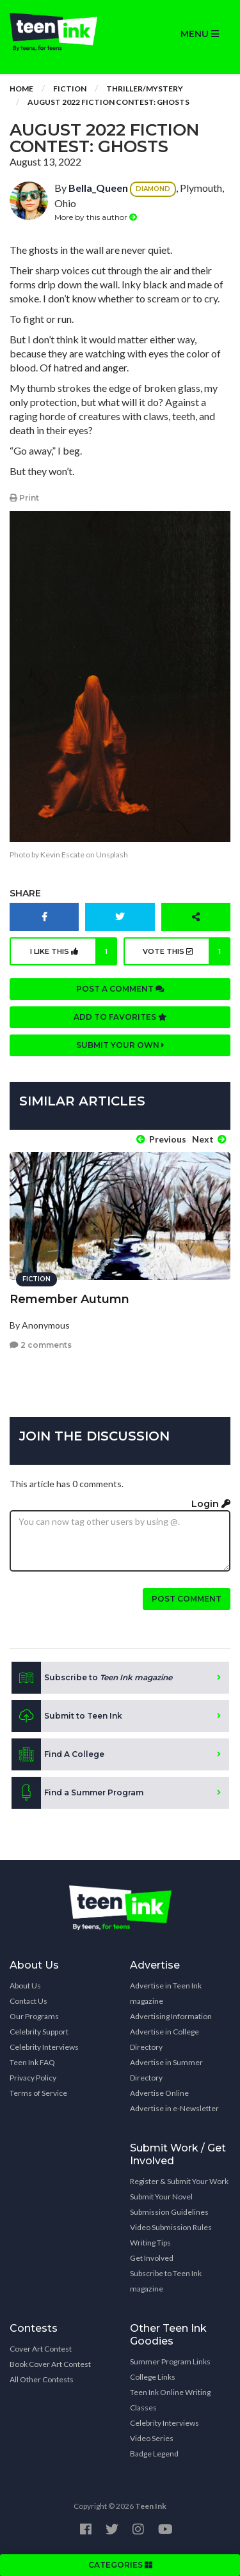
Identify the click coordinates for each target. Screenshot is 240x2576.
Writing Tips (150, 2242)
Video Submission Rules (171, 2227)
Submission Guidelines (169, 2212)
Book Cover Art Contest (50, 2364)
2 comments (41, 1345)
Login (210, 1504)
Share (25, 893)
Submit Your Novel (161, 2196)
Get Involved (151, 2258)
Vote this (186, 951)
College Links (152, 2377)
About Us (25, 1985)
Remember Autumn (69, 1299)
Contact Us (28, 2001)
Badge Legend (154, 2453)
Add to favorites (120, 1017)
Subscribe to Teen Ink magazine (166, 2280)
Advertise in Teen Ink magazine (166, 1993)
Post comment (186, 1599)
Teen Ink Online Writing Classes (170, 2399)
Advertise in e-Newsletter (174, 2108)
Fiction (69, 88)
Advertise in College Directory (164, 2039)
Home (21, 88)
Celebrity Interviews (44, 2047)
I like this (73, 951)
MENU (199, 34)
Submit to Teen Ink (67, 1716)
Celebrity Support (39, 2031)
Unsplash (112, 854)
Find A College (58, 1754)
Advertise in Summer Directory (166, 2069)
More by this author (95, 217)
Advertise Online (159, 2093)
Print (24, 498)
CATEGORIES (120, 2565)
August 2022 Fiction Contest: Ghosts (108, 102)
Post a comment (120, 989)
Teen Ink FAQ (32, 2062)
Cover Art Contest (41, 2349)
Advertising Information (171, 2016)
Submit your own (120, 1045)
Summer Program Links (170, 2361)
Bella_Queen (98, 188)
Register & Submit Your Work (179, 2181)
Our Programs (34, 2016)
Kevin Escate (62, 854)
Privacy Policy (33, 2077)
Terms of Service (38, 2093)
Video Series (151, 2438)
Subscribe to (92, 1678)
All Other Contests (42, 2379)
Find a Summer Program (77, 1793)
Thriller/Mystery (144, 88)
